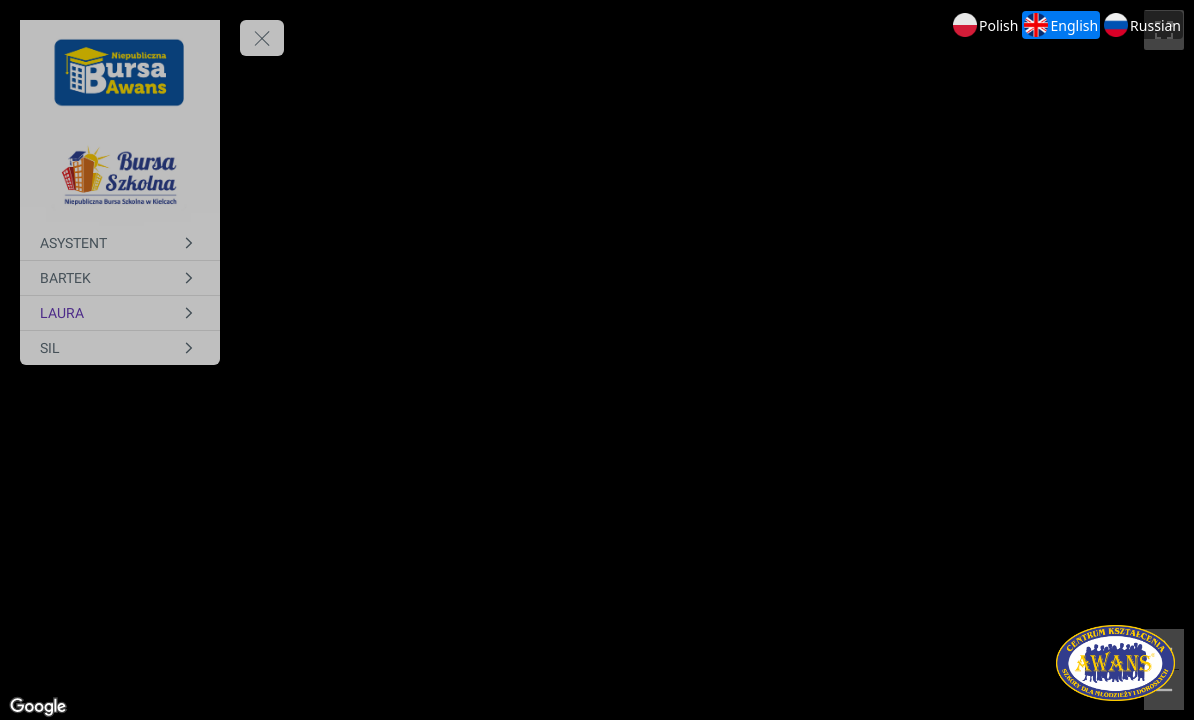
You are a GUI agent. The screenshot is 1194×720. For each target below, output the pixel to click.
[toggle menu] (262, 38)
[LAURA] (120, 313)
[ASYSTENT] (120, 243)
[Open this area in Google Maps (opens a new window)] (38, 707)
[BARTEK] (120, 278)
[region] (597, 360)
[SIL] (120, 348)
